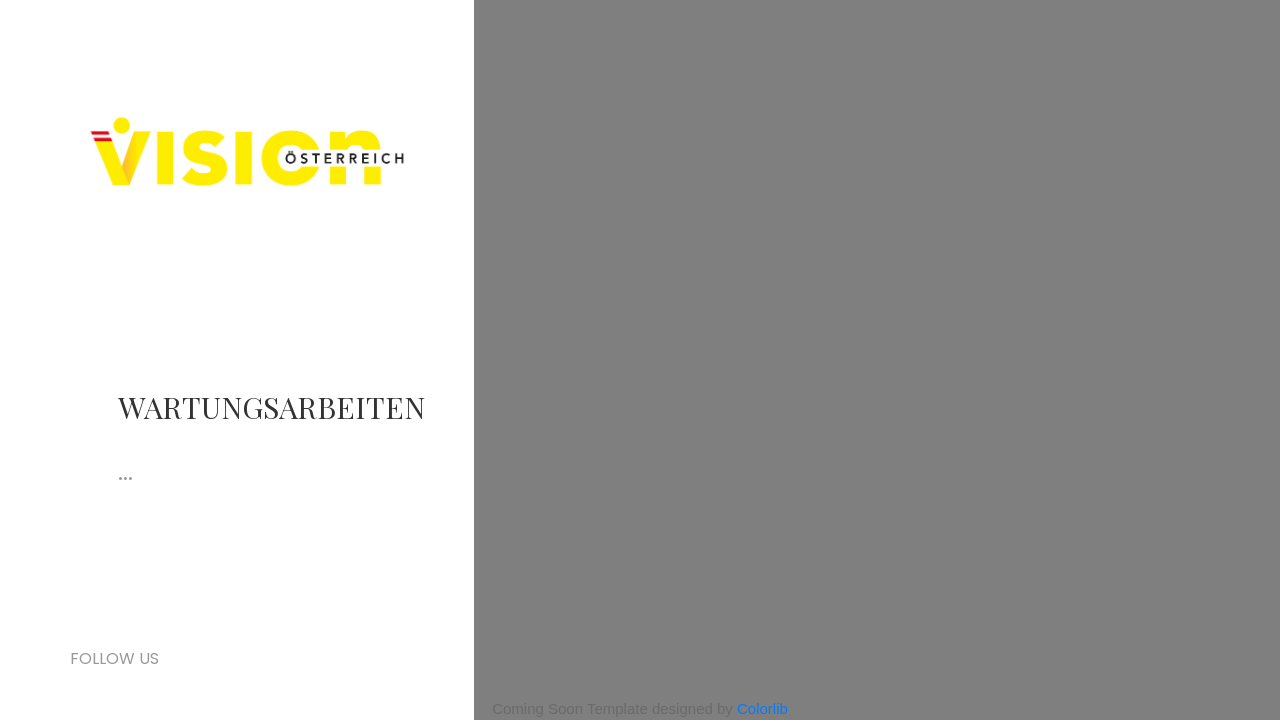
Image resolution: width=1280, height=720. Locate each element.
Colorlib (762, 708)
